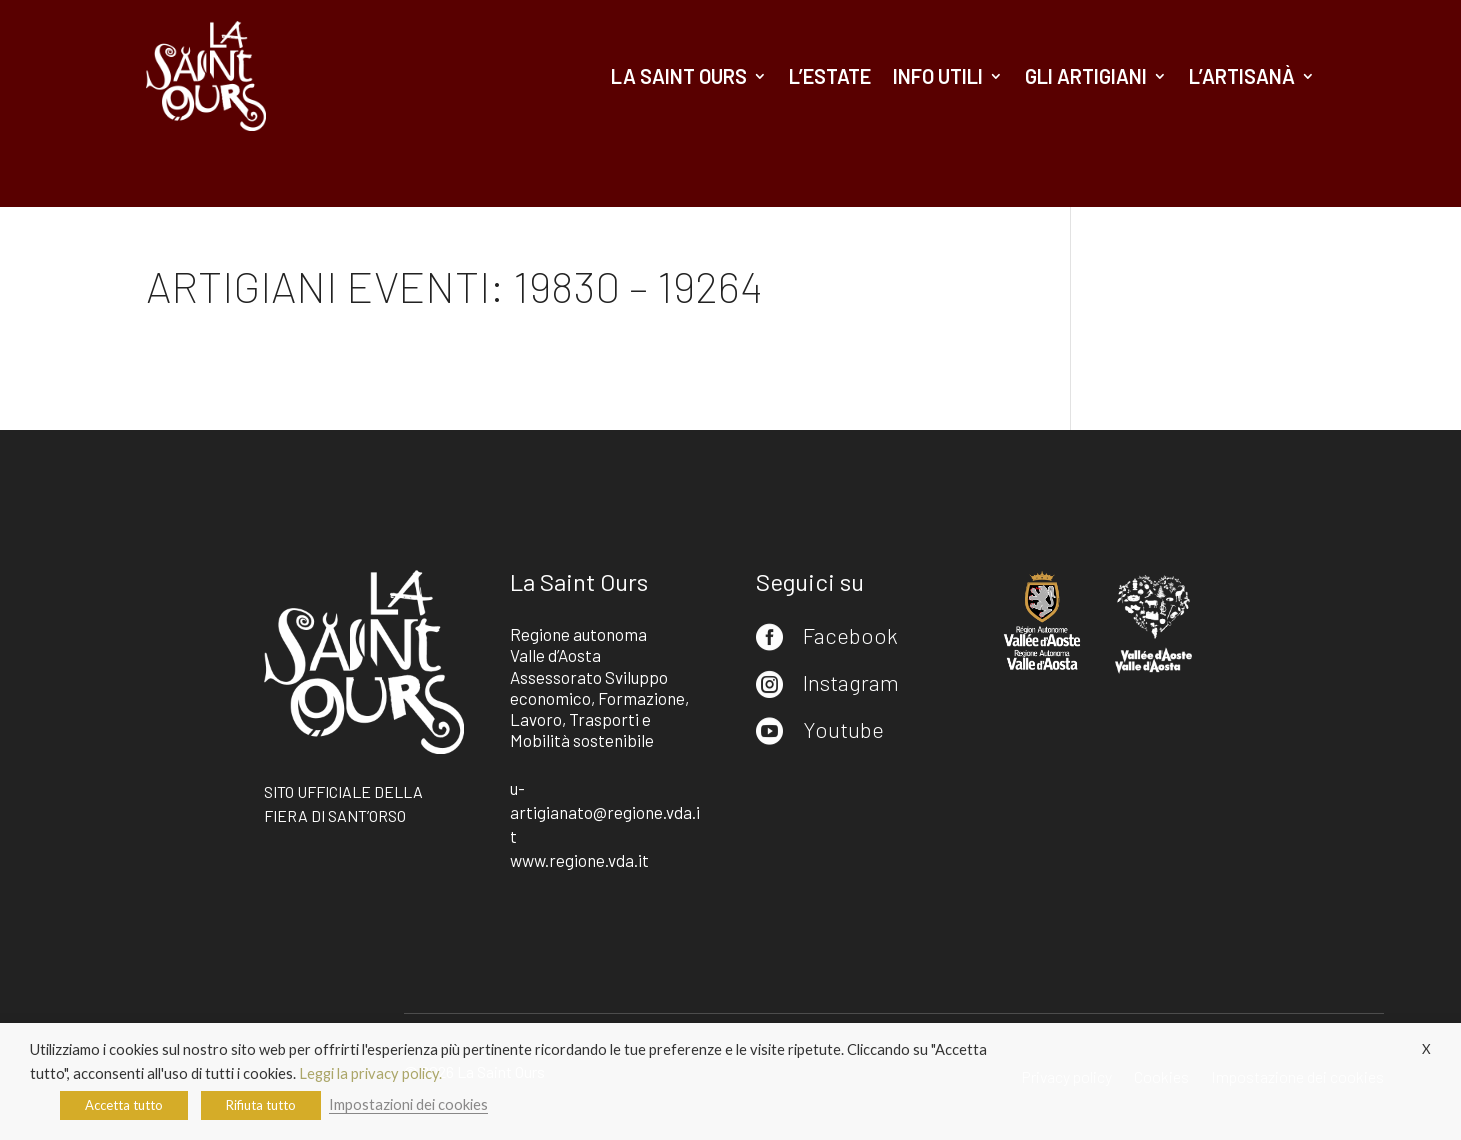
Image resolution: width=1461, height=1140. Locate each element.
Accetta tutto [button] (124, 1105)
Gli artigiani (1086, 76)
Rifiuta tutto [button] (261, 1105)
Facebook (850, 635)
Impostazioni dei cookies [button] (408, 1104)
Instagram (851, 682)
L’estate (830, 76)
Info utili (938, 76)
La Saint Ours (679, 76)
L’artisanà (1242, 76)
